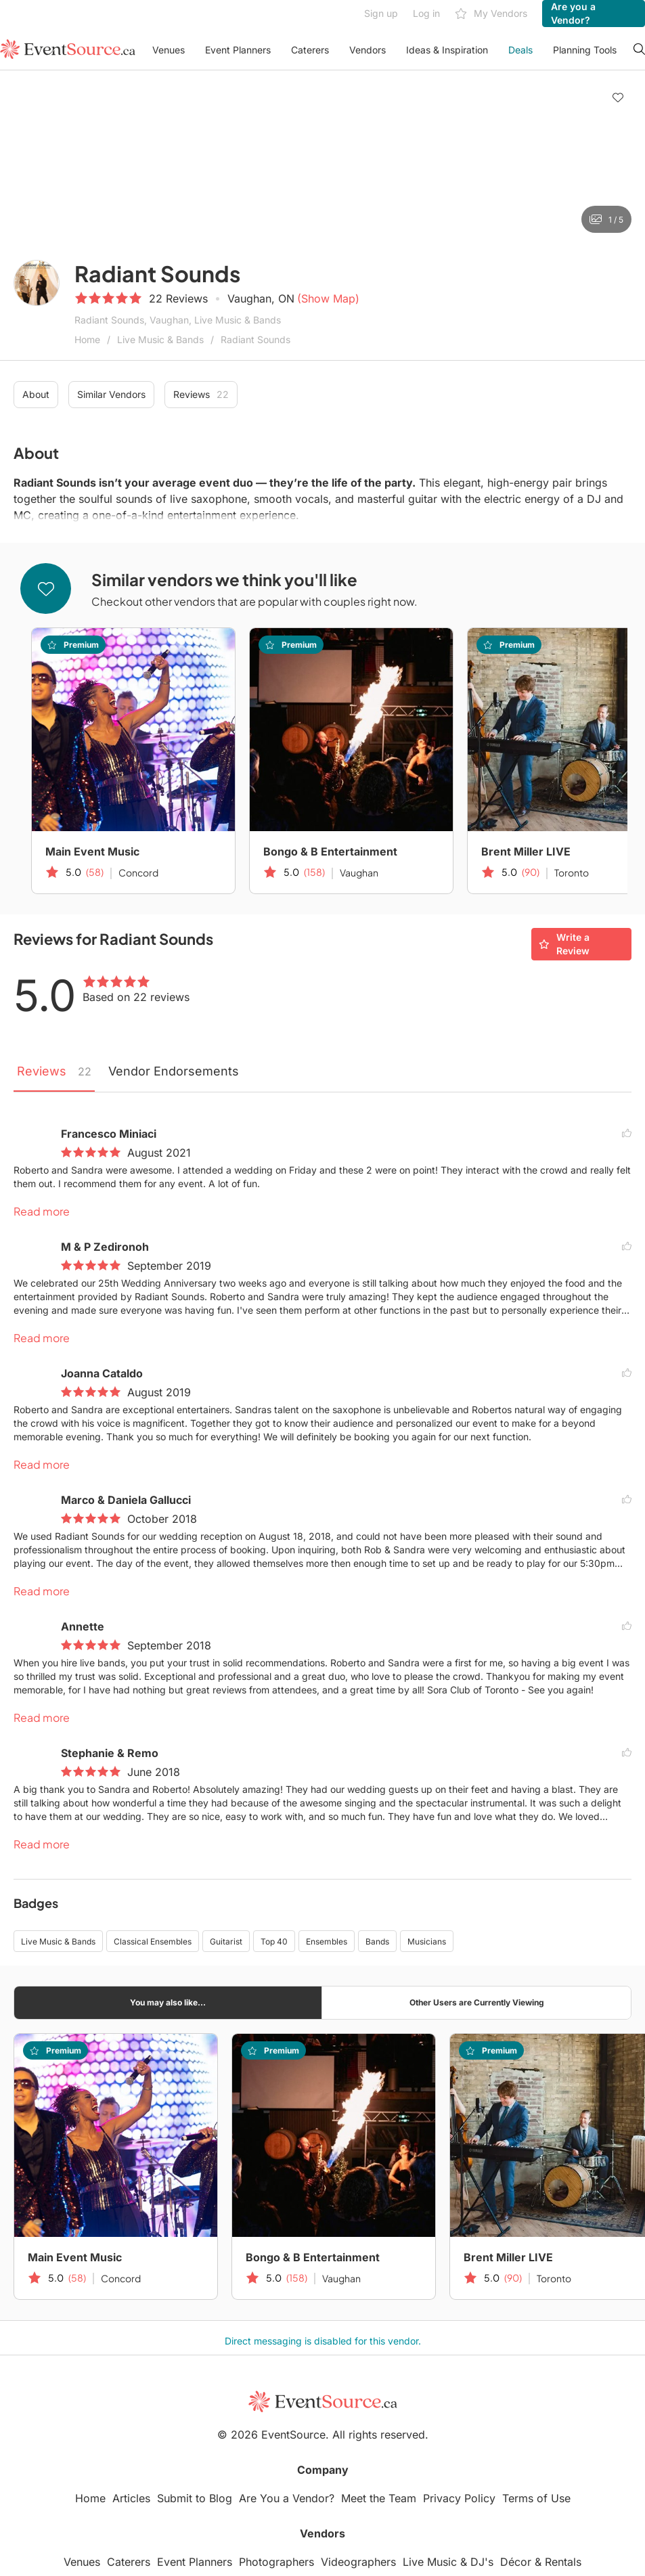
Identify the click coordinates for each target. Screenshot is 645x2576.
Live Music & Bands (160, 339)
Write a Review (564, 943)
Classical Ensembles (153, 1941)
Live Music (430, 2562)
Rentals (563, 2562)
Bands (377, 1941)
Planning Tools (585, 49)
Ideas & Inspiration (447, 49)
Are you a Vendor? (573, 13)
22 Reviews (178, 298)
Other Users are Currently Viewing (476, 2002)
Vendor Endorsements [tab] (173, 1071)
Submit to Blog (194, 2498)
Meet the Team (378, 2498)
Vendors (367, 49)
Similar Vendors (111, 394)
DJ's (481, 2562)
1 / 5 (606, 219)
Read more (42, 1211)
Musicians (426, 1941)
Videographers (358, 2562)
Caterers (310, 49)
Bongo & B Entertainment (330, 851)
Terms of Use (536, 2498)
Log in (426, 13)
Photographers (276, 2562)
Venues (168, 49)
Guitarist (226, 1941)
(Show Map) (328, 298)
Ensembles (326, 1941)
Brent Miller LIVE (508, 2257)
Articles (131, 2498)
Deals (520, 49)
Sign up (381, 13)
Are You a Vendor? (286, 2498)
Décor (515, 2562)
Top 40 (274, 1941)
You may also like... (168, 2002)
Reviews (201, 394)
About (35, 394)
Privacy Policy (459, 2498)
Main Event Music (92, 851)
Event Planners (238, 49)
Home (87, 339)
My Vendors (491, 14)
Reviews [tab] (54, 1071)
